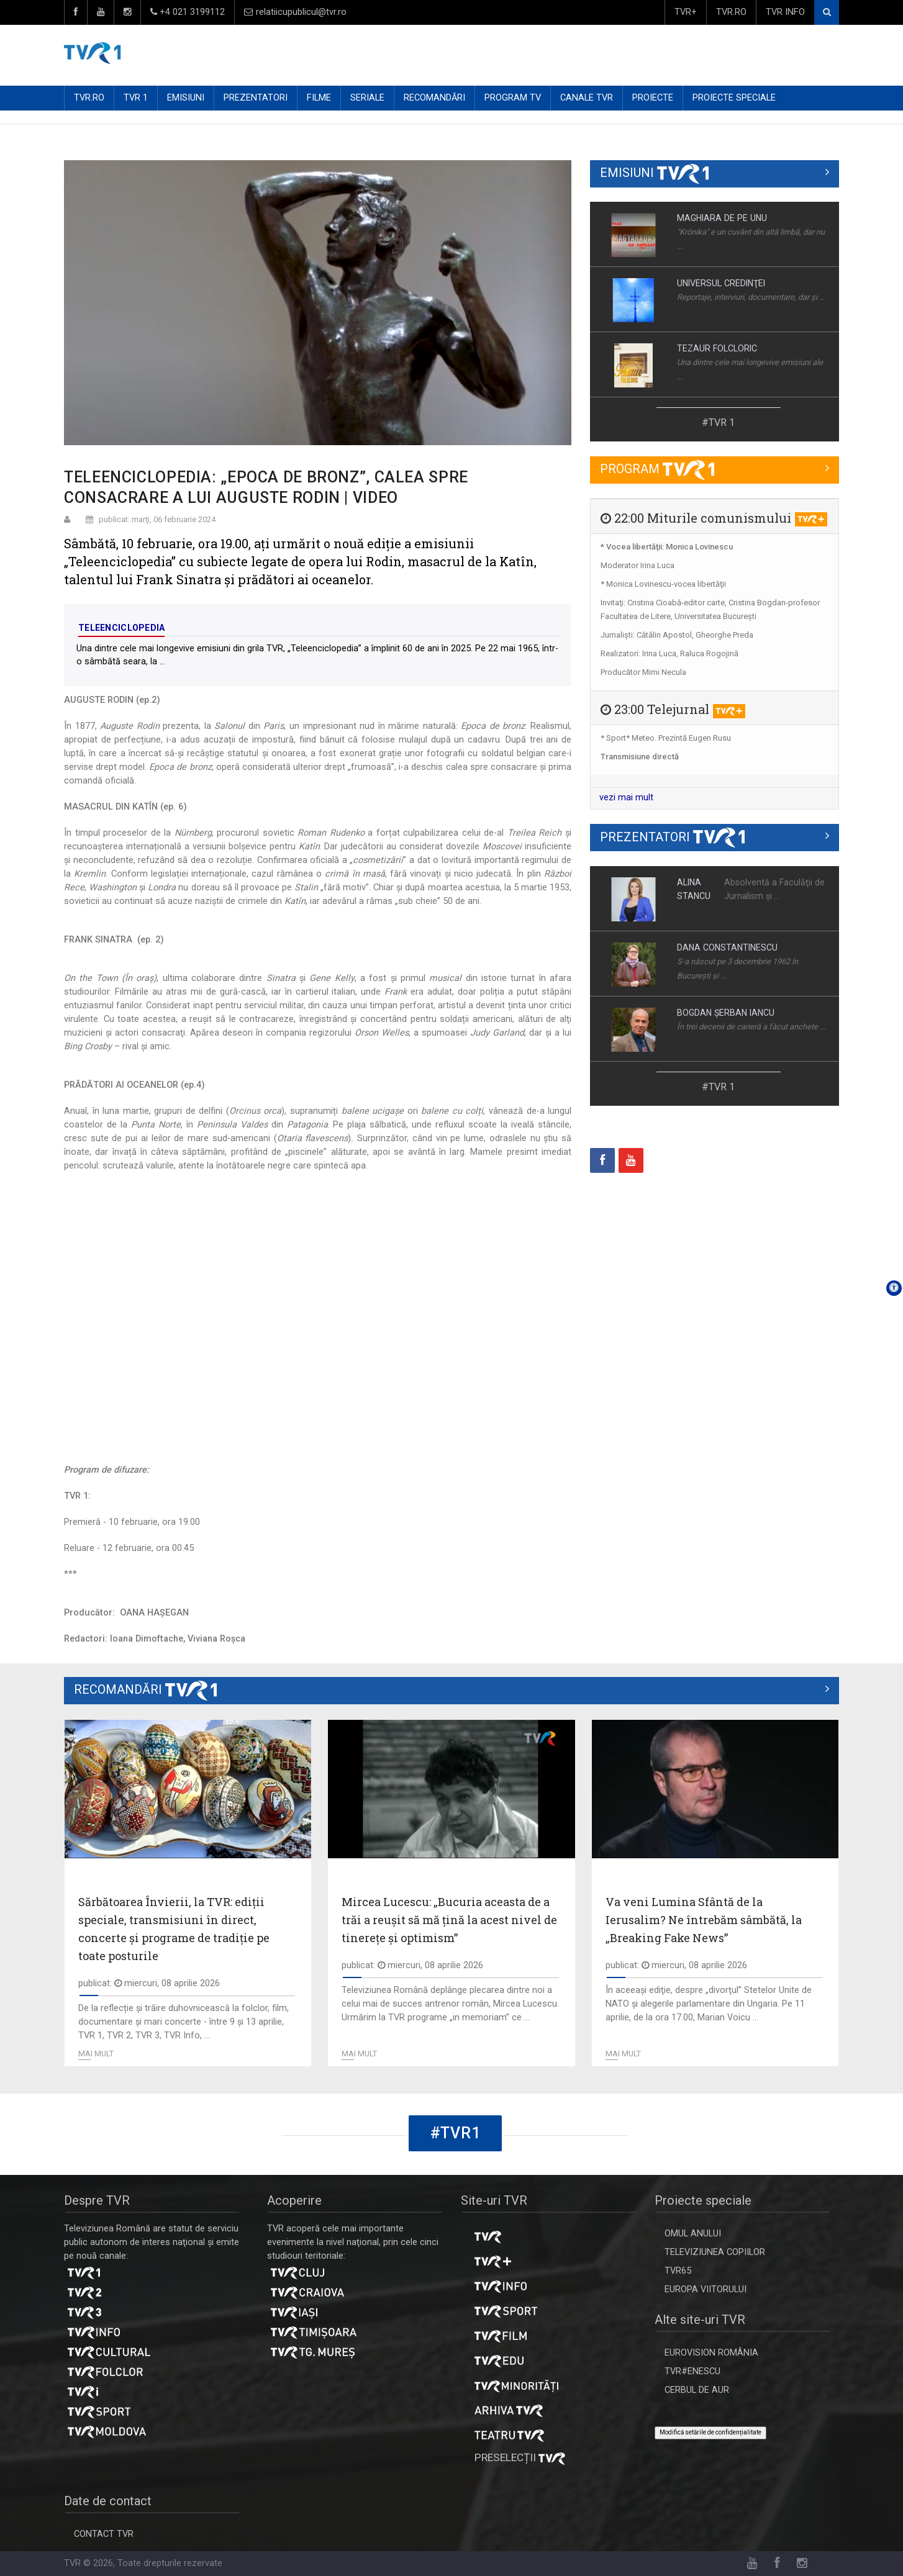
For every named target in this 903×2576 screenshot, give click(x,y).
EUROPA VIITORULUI (705, 2289)
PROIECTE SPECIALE (734, 98)
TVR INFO (785, 12)
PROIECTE (652, 98)
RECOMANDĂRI (434, 98)
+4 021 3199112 (187, 12)
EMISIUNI (185, 98)
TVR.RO (731, 12)
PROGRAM (657, 468)
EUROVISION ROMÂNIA (711, 2353)
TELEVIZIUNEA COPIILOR (715, 2252)
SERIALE (367, 98)
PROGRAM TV (512, 98)
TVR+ (685, 12)
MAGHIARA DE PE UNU (722, 218)
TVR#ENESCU (692, 2371)
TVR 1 (136, 98)
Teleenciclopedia (121, 628)
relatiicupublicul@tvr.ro (295, 12)
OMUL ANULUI (693, 2233)
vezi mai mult (626, 797)
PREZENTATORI (256, 98)
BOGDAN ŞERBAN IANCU (725, 1013)
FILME (319, 98)
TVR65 (678, 2271)
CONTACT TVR (104, 2534)
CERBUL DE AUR (697, 2390)
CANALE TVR (586, 98)
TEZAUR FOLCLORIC (717, 348)
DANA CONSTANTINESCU (727, 947)
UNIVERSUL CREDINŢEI (721, 283)
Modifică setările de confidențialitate (710, 2432)
